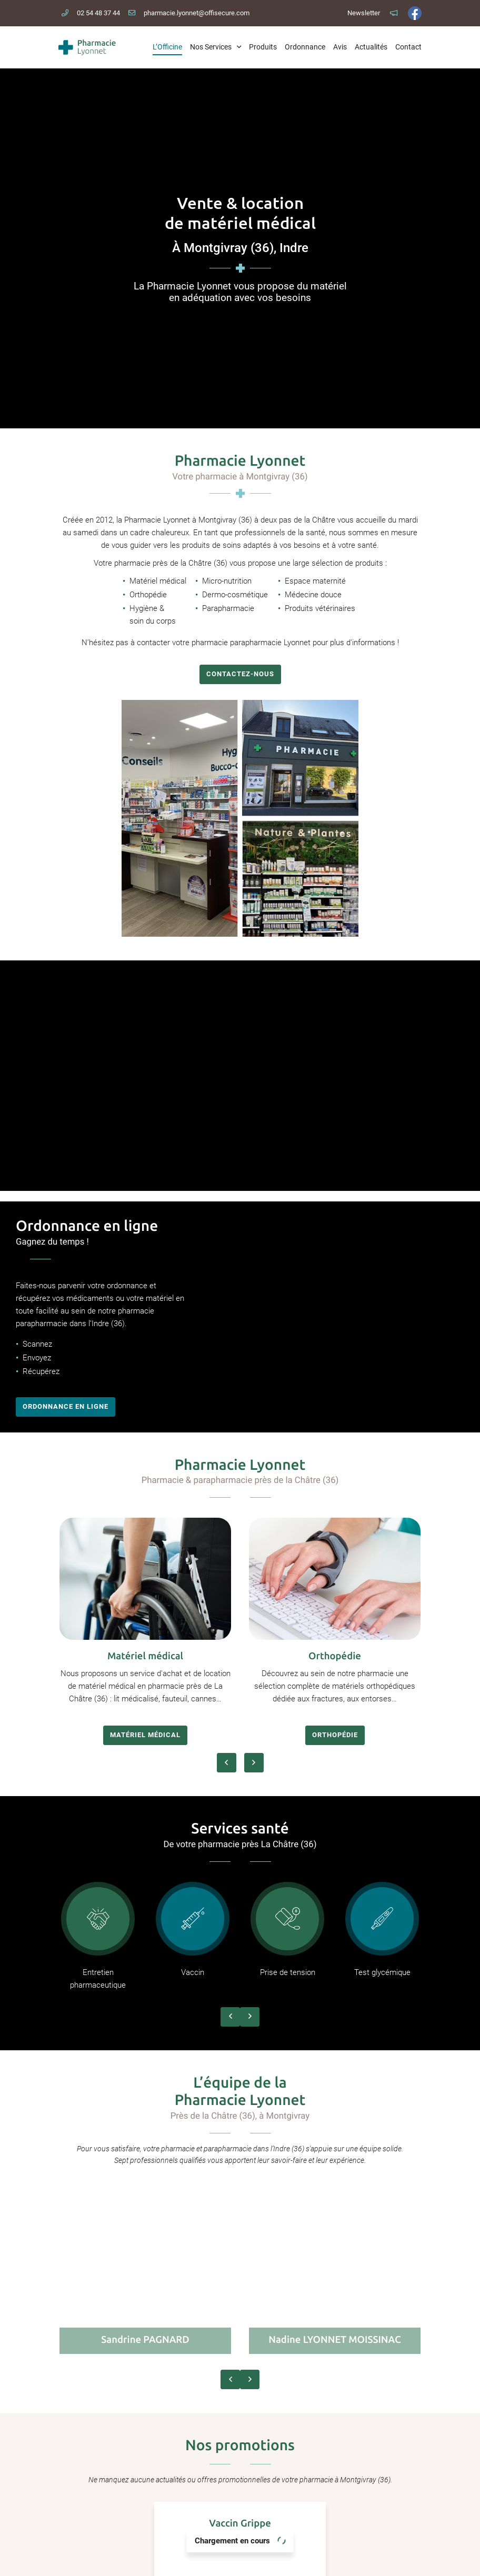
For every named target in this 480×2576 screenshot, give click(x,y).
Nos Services (211, 47)
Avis (340, 47)
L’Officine (167, 47)
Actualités (371, 47)
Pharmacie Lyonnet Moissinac (240, 2454)
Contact (408, 47)
